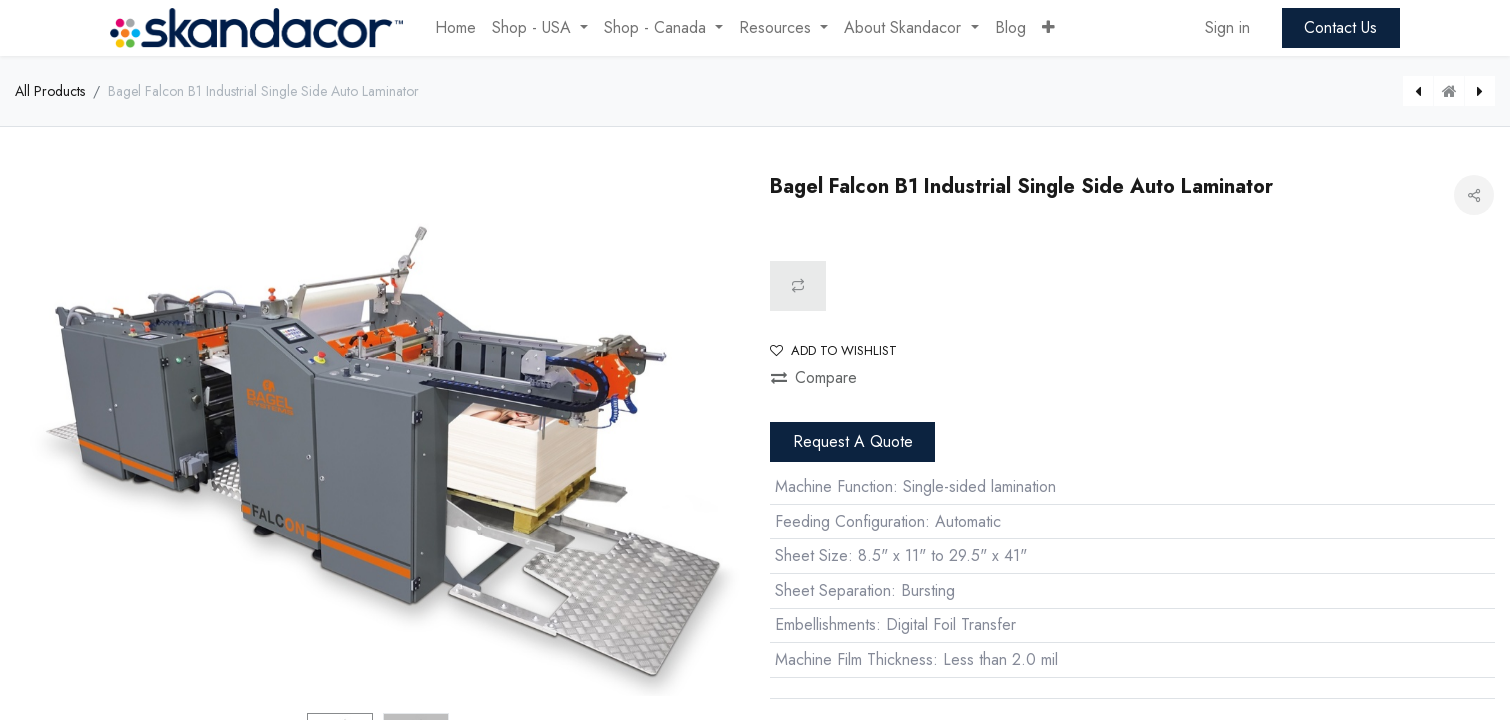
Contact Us (1340, 27)
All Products (50, 91)
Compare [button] (814, 377)
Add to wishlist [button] (833, 350)
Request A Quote (853, 441)
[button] (1048, 28)
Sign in (1227, 27)
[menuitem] (455, 28)
